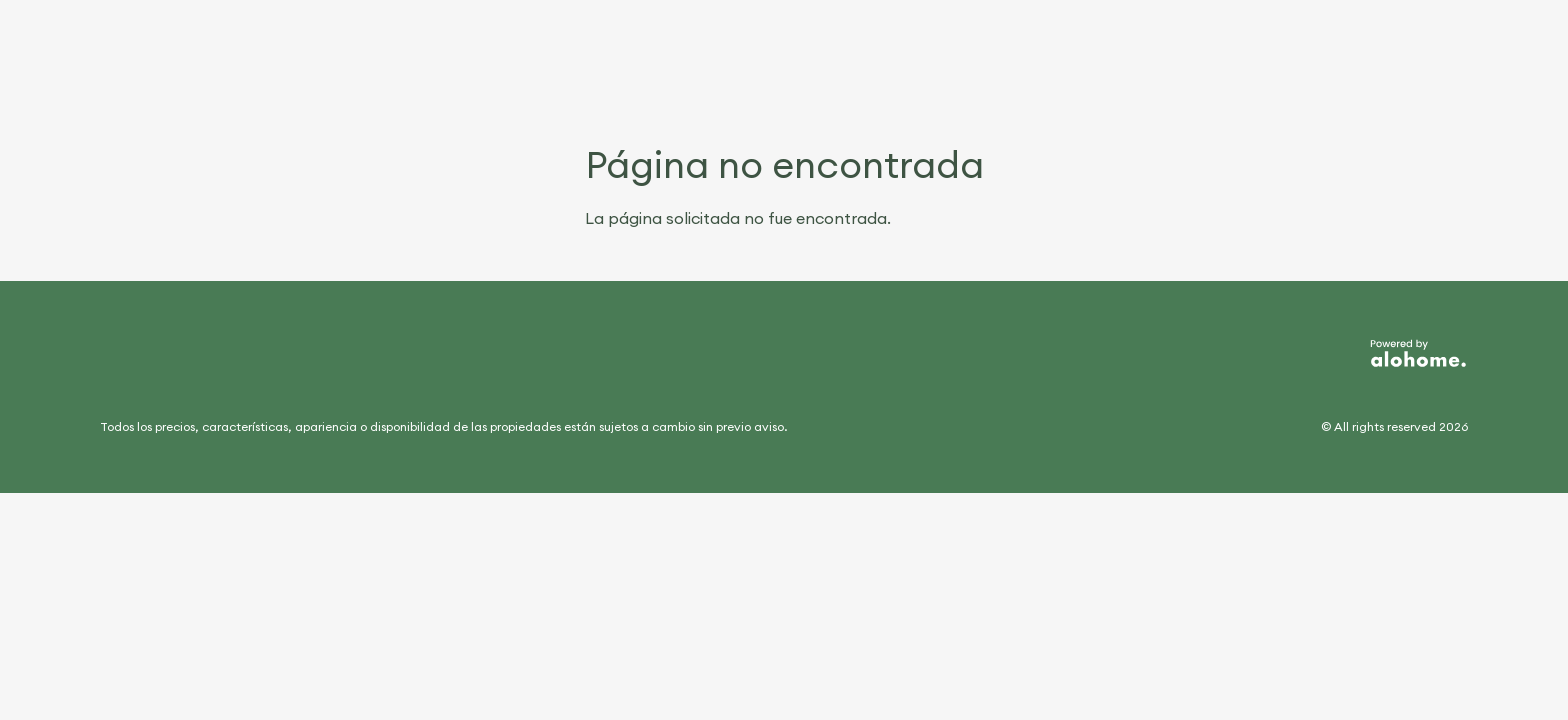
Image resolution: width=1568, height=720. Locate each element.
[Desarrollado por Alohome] (1418, 353)
